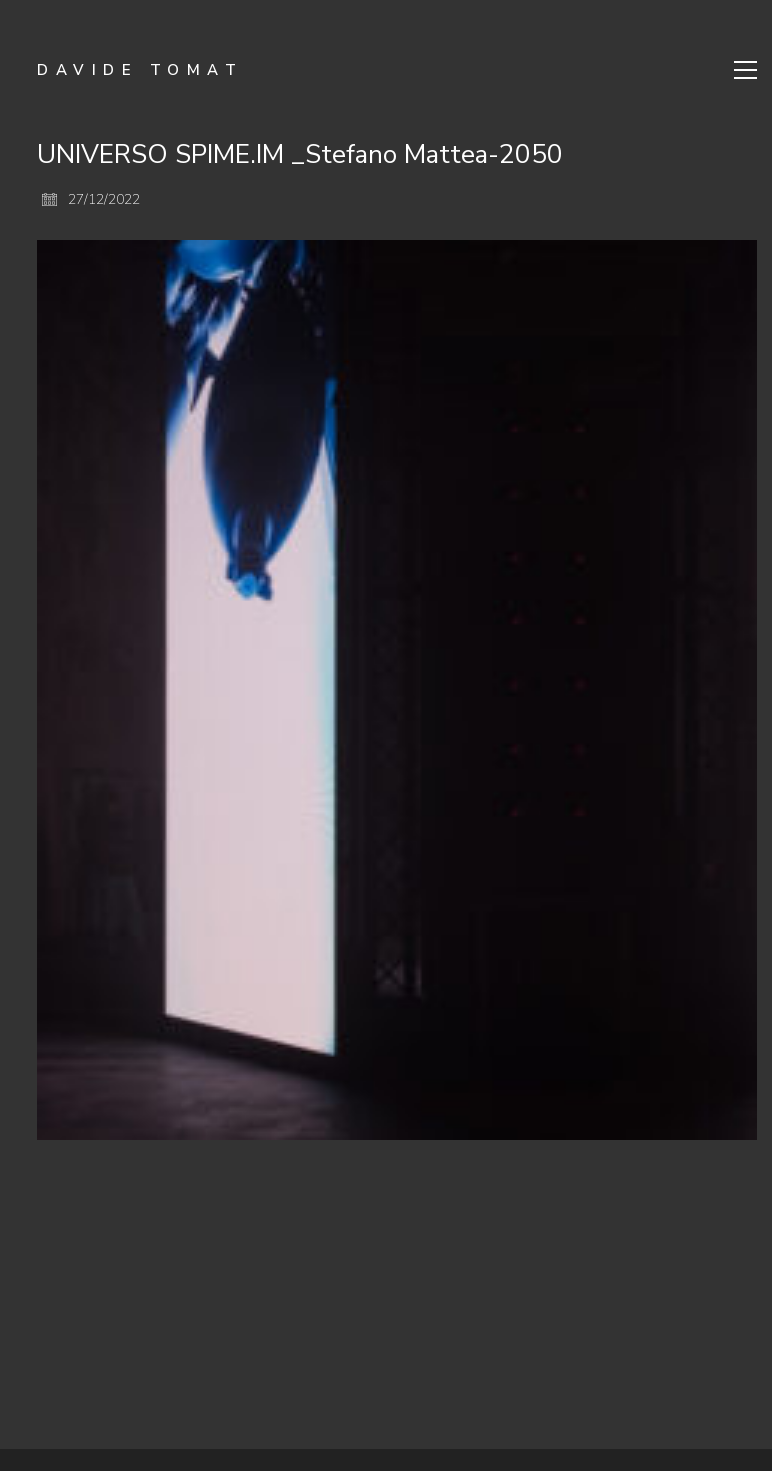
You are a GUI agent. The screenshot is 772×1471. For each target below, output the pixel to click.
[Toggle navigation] (745, 70)
